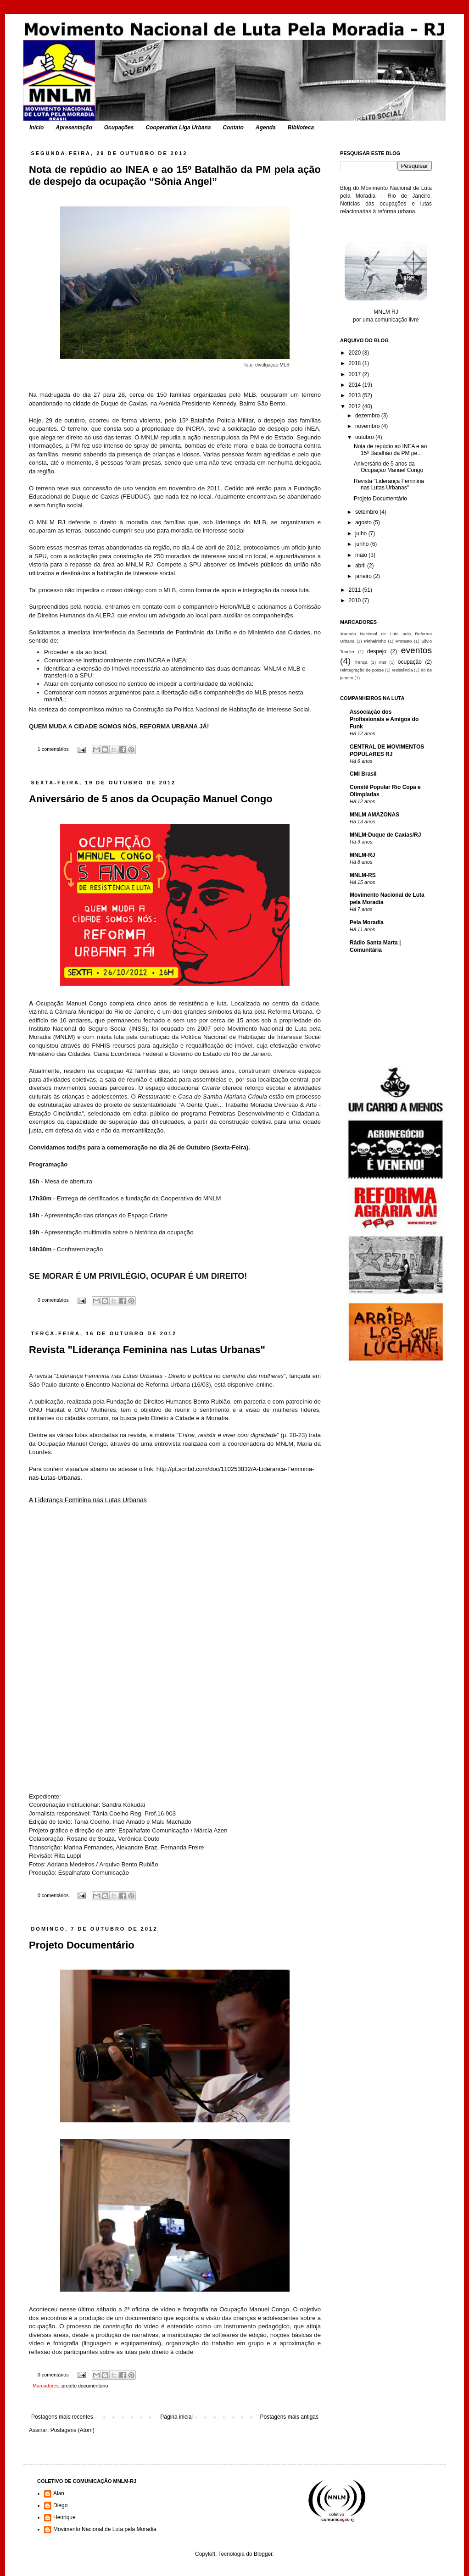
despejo (376, 651)
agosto (364, 522)
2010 (356, 600)
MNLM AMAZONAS (374, 814)
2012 (356, 406)
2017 (356, 374)
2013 (356, 395)
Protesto (404, 641)
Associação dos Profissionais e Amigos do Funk (384, 719)
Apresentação (74, 127)
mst (382, 662)
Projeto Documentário (81, 1945)
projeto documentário (84, 2385)
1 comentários (53, 749)
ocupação (410, 662)
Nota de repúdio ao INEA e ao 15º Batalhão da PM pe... (390, 449)
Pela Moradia (367, 922)
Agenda (266, 127)
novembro (368, 426)
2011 (356, 590)
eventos (416, 650)
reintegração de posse (362, 669)
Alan (58, 2493)
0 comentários (53, 1300)
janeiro (364, 576)
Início (36, 127)
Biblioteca (301, 127)
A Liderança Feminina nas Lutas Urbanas (88, 1500)
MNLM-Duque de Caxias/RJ (385, 835)
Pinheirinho (375, 641)
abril (361, 565)
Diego (60, 2505)
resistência (402, 669)
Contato (233, 127)
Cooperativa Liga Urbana (178, 127)
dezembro (368, 415)
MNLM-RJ (362, 855)
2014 (356, 385)
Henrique (64, 2517)
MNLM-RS (363, 875)
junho (362, 544)
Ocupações (119, 127)
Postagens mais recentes (62, 2417)
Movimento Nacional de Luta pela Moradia (104, 2529)
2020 (356, 353)
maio (361, 555)
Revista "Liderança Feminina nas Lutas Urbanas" (147, 1349)
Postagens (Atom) (72, 2430)
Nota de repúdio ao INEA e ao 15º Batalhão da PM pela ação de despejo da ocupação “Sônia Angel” (175, 175)
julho (361, 533)
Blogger (263, 2554)
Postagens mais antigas (289, 2417)
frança (361, 662)
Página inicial (176, 2417)
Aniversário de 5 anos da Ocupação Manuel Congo (151, 799)
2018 (356, 363)
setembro (367, 512)
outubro (365, 437)
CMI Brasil (363, 774)
